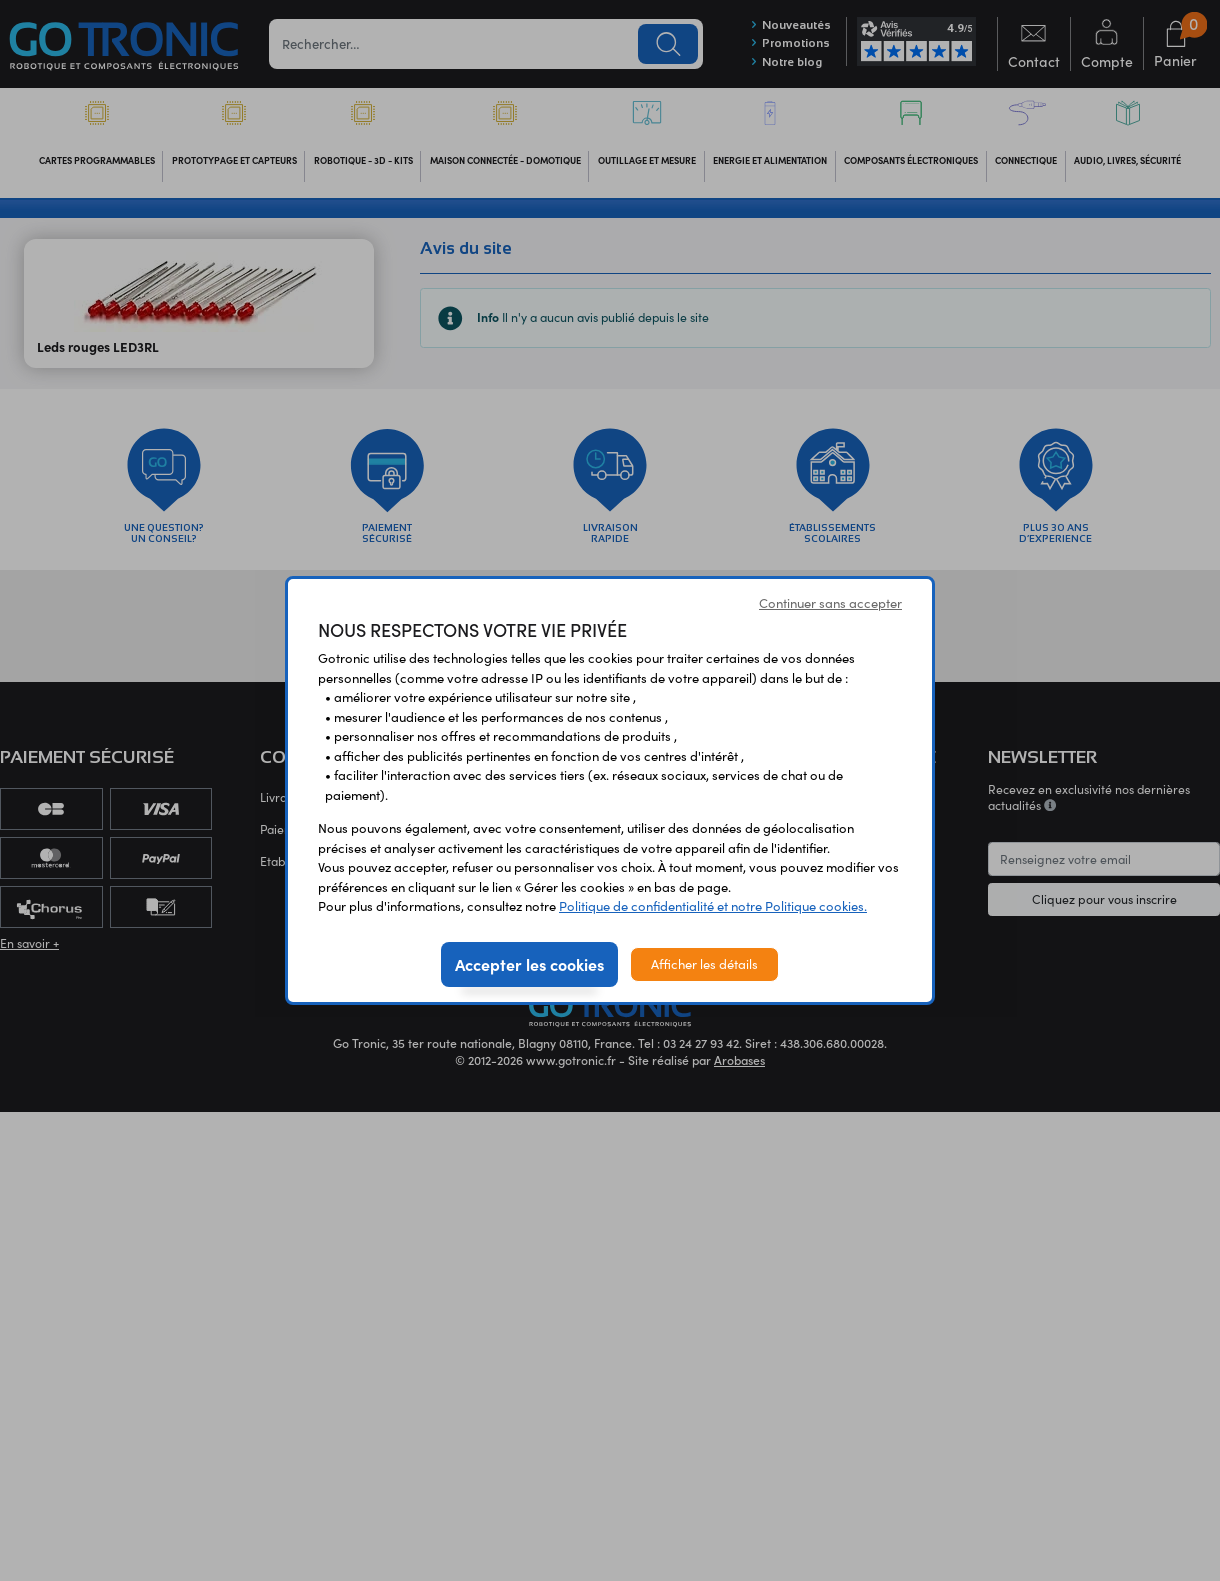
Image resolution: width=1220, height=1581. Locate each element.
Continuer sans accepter (830, 603)
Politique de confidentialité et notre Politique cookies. (713, 906)
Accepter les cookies (529, 964)
